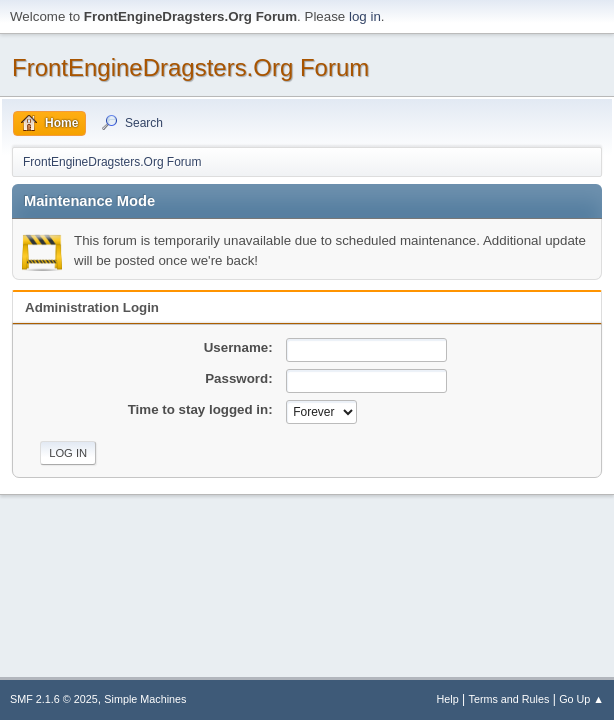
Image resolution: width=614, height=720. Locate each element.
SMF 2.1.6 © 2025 (54, 699)
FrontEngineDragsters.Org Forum (190, 67)
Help (448, 699)
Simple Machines (145, 699)
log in (365, 16)
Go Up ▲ (581, 699)
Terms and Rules (509, 699)
